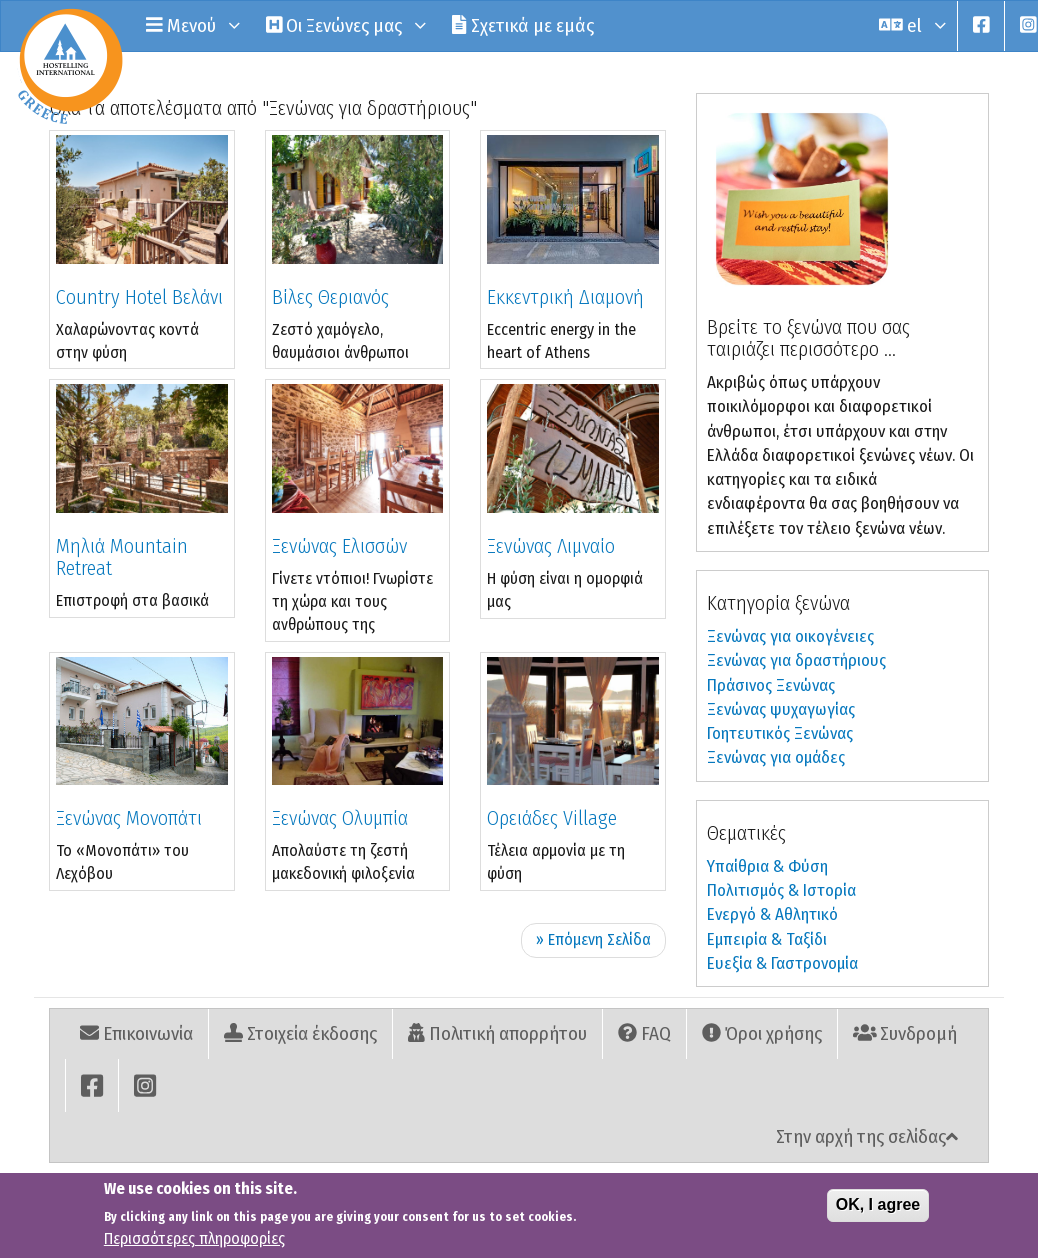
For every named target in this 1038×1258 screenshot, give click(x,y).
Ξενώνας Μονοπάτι (129, 818)
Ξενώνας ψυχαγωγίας (781, 709)
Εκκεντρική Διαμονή (565, 297)
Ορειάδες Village (552, 818)
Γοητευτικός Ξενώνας (780, 733)
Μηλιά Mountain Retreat (122, 557)
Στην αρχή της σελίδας (867, 1136)
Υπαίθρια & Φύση (767, 866)
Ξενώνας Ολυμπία (340, 818)
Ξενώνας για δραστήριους (796, 660)
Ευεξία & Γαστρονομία (782, 963)
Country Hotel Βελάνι (139, 297)
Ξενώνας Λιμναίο (551, 546)
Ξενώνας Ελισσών (339, 546)
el (910, 25)
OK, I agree (878, 1208)
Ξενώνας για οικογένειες (790, 636)
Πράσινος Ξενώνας (771, 685)
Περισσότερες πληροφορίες (194, 1242)
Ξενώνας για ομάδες (776, 757)
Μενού (191, 25)
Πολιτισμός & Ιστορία (781, 890)
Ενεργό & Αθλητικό (772, 914)
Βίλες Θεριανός (330, 297)
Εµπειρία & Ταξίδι (767, 939)
